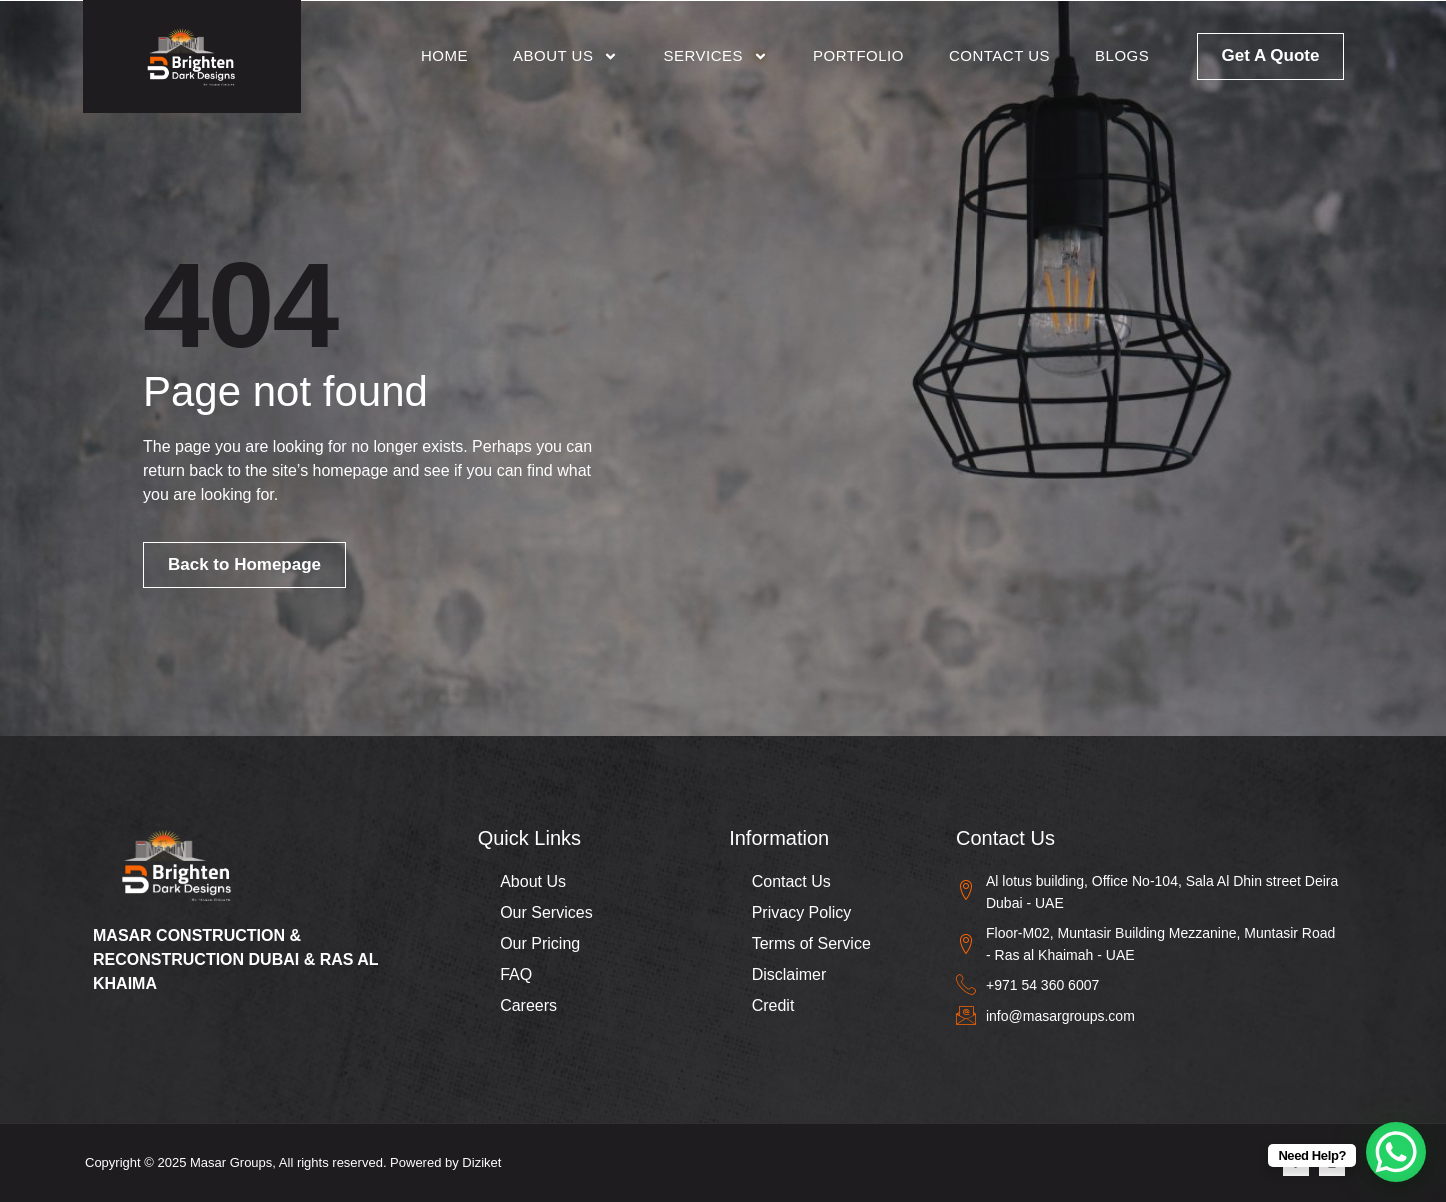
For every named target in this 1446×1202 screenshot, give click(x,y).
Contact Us (999, 55)
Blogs (1122, 55)
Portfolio (858, 55)
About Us (565, 56)
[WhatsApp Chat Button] (1396, 1152)
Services (715, 56)
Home (444, 55)
